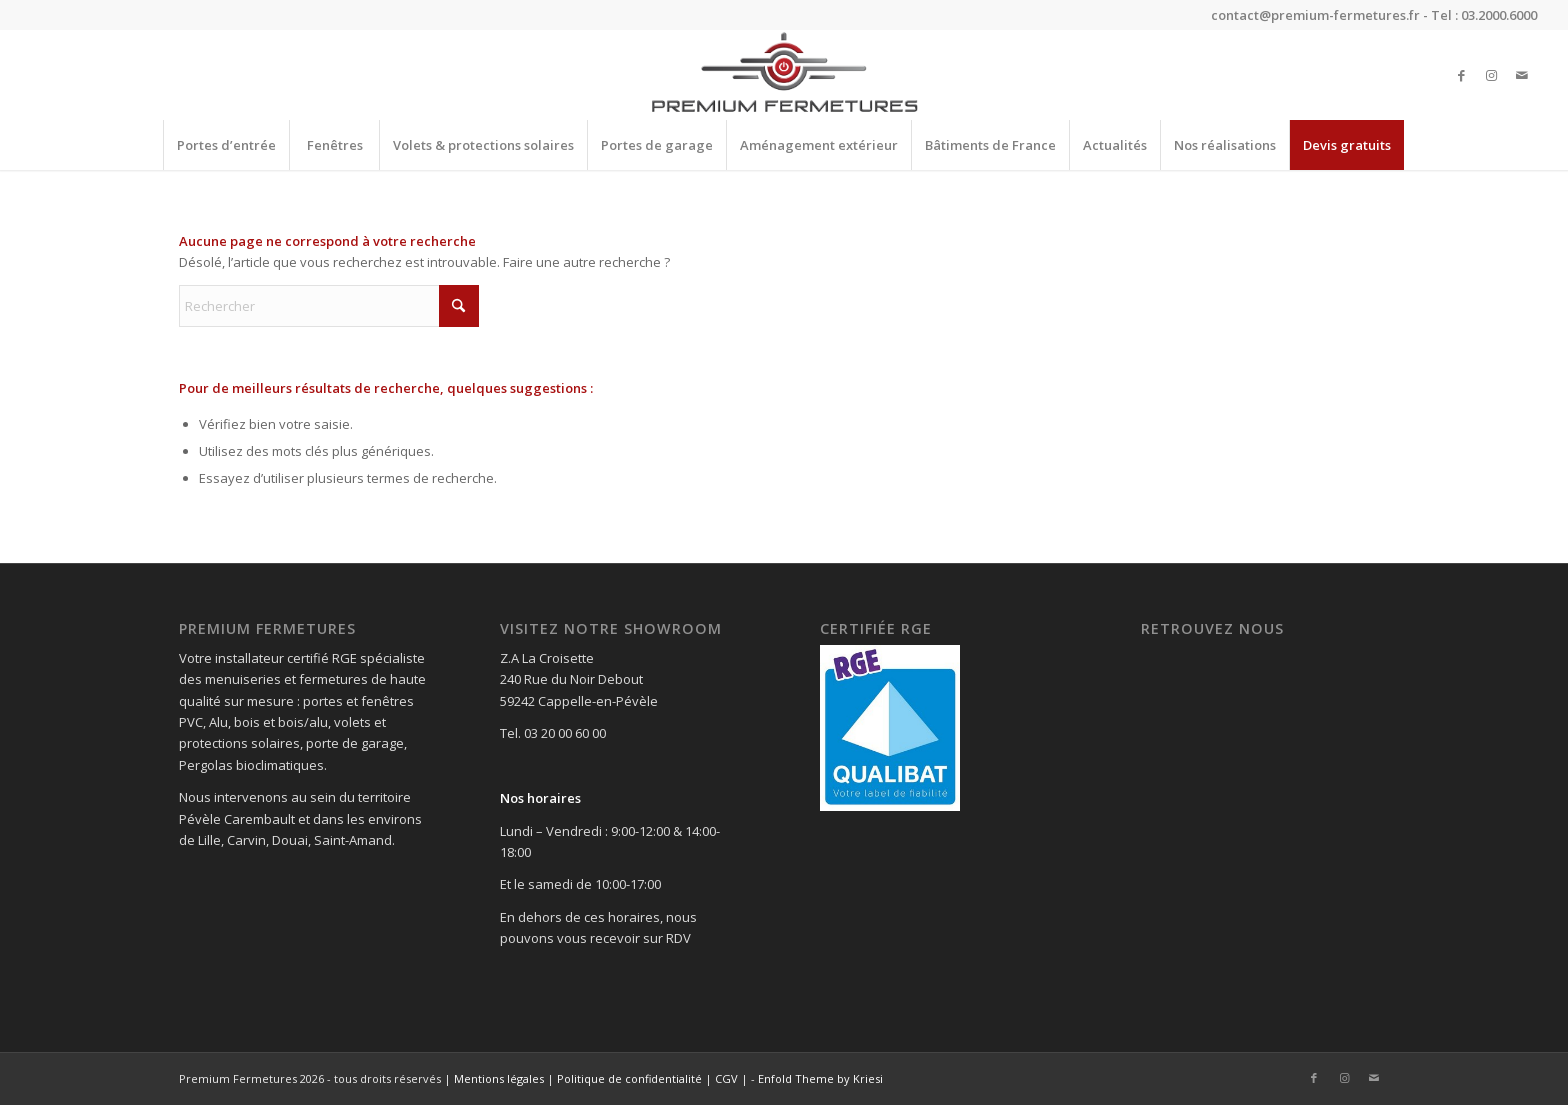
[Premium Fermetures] (783, 75)
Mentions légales (499, 1078)
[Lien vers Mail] (1522, 75)
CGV (726, 1078)
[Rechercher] (329, 306)
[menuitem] (226, 145)
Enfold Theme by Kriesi (820, 1078)
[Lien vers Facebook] (1462, 75)
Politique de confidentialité (629, 1078)
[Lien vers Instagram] (1492, 75)
